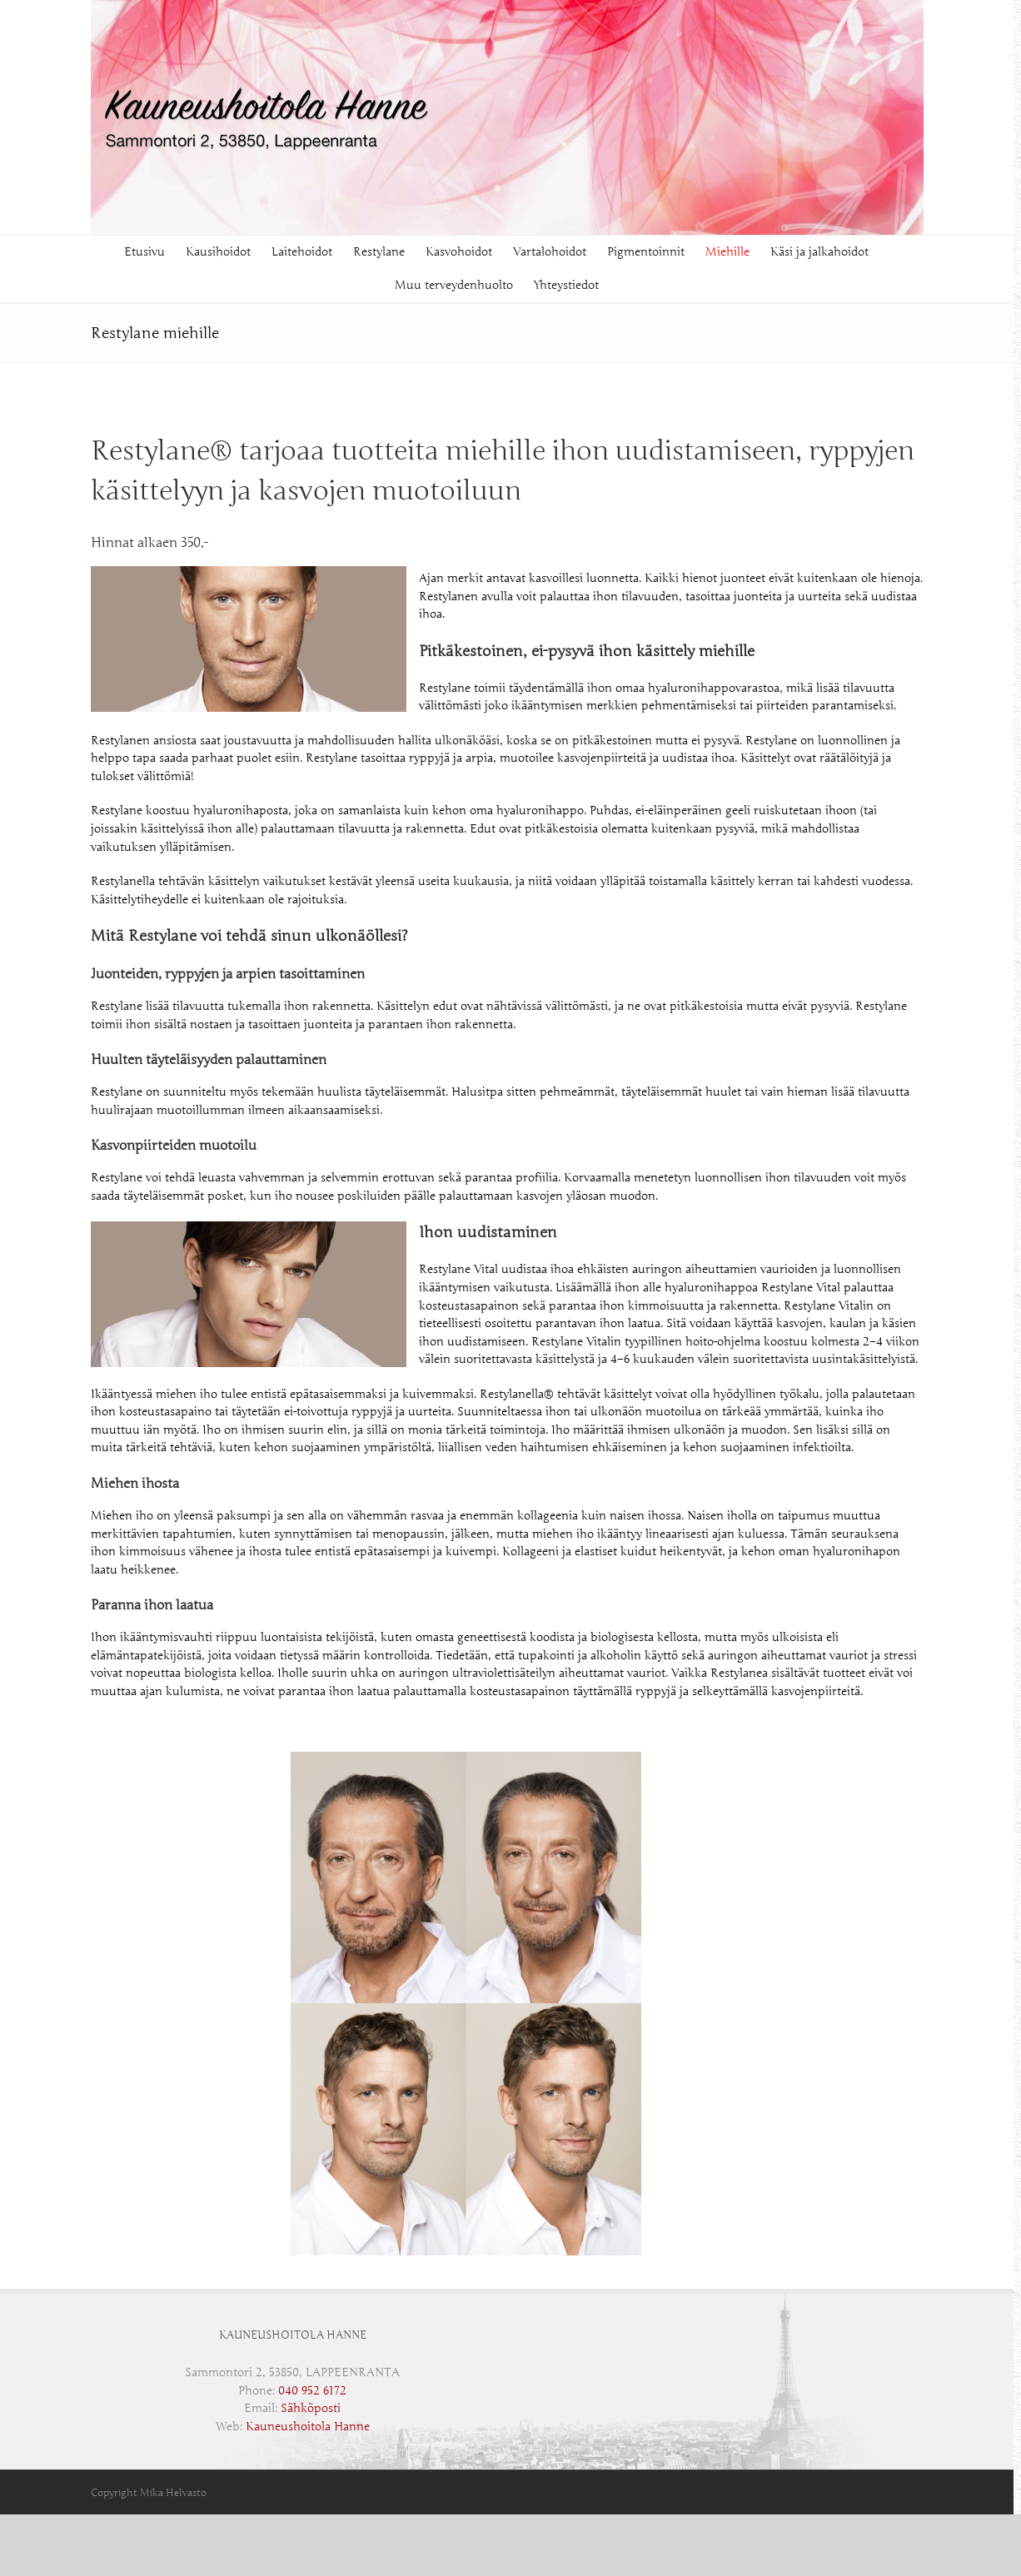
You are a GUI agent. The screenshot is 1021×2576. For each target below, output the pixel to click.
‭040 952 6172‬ (312, 2391)
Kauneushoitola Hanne (308, 2426)
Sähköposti (311, 2408)
